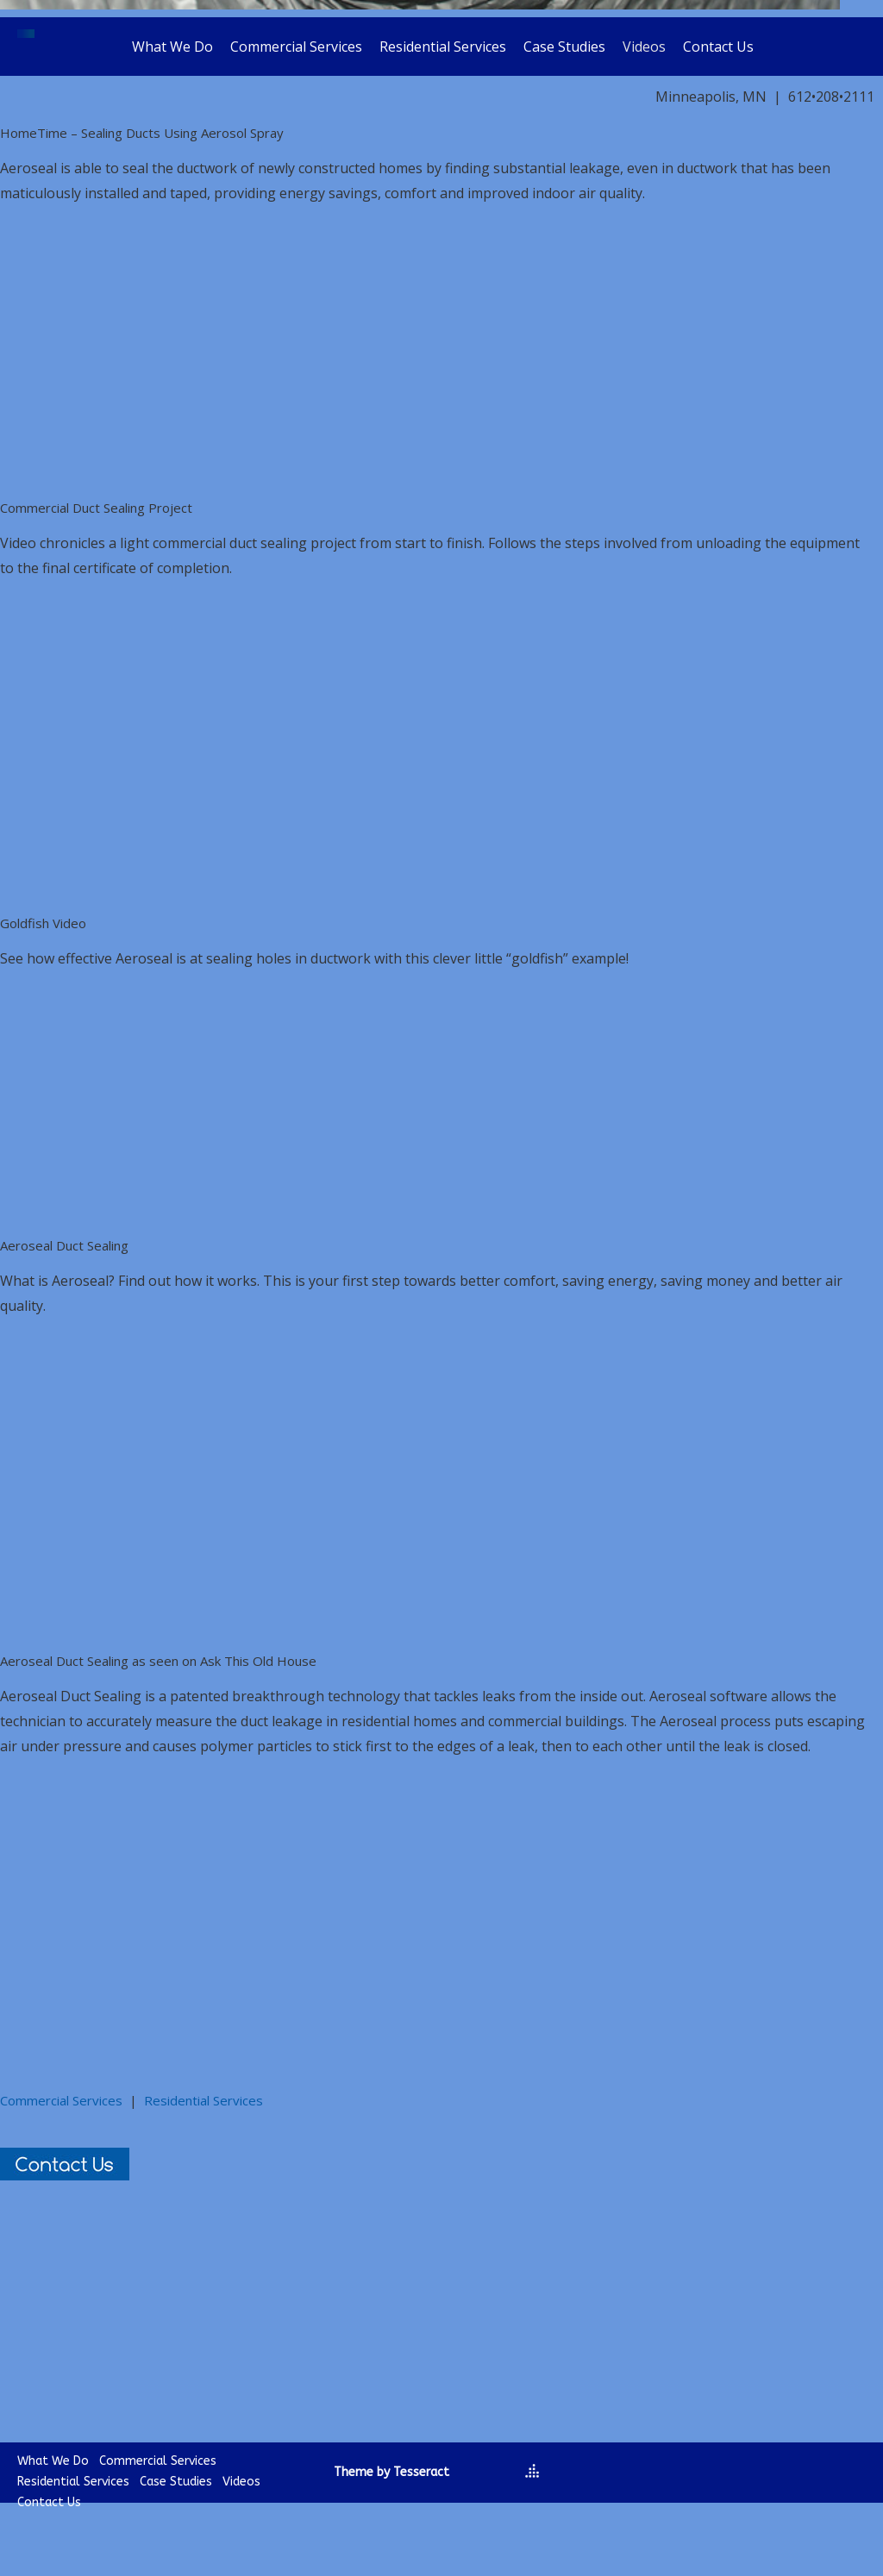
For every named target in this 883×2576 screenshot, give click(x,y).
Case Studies (564, 46)
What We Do (172, 46)
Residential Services (442, 46)
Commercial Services (296, 46)
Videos (644, 46)
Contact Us (718, 46)
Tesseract (421, 2472)
